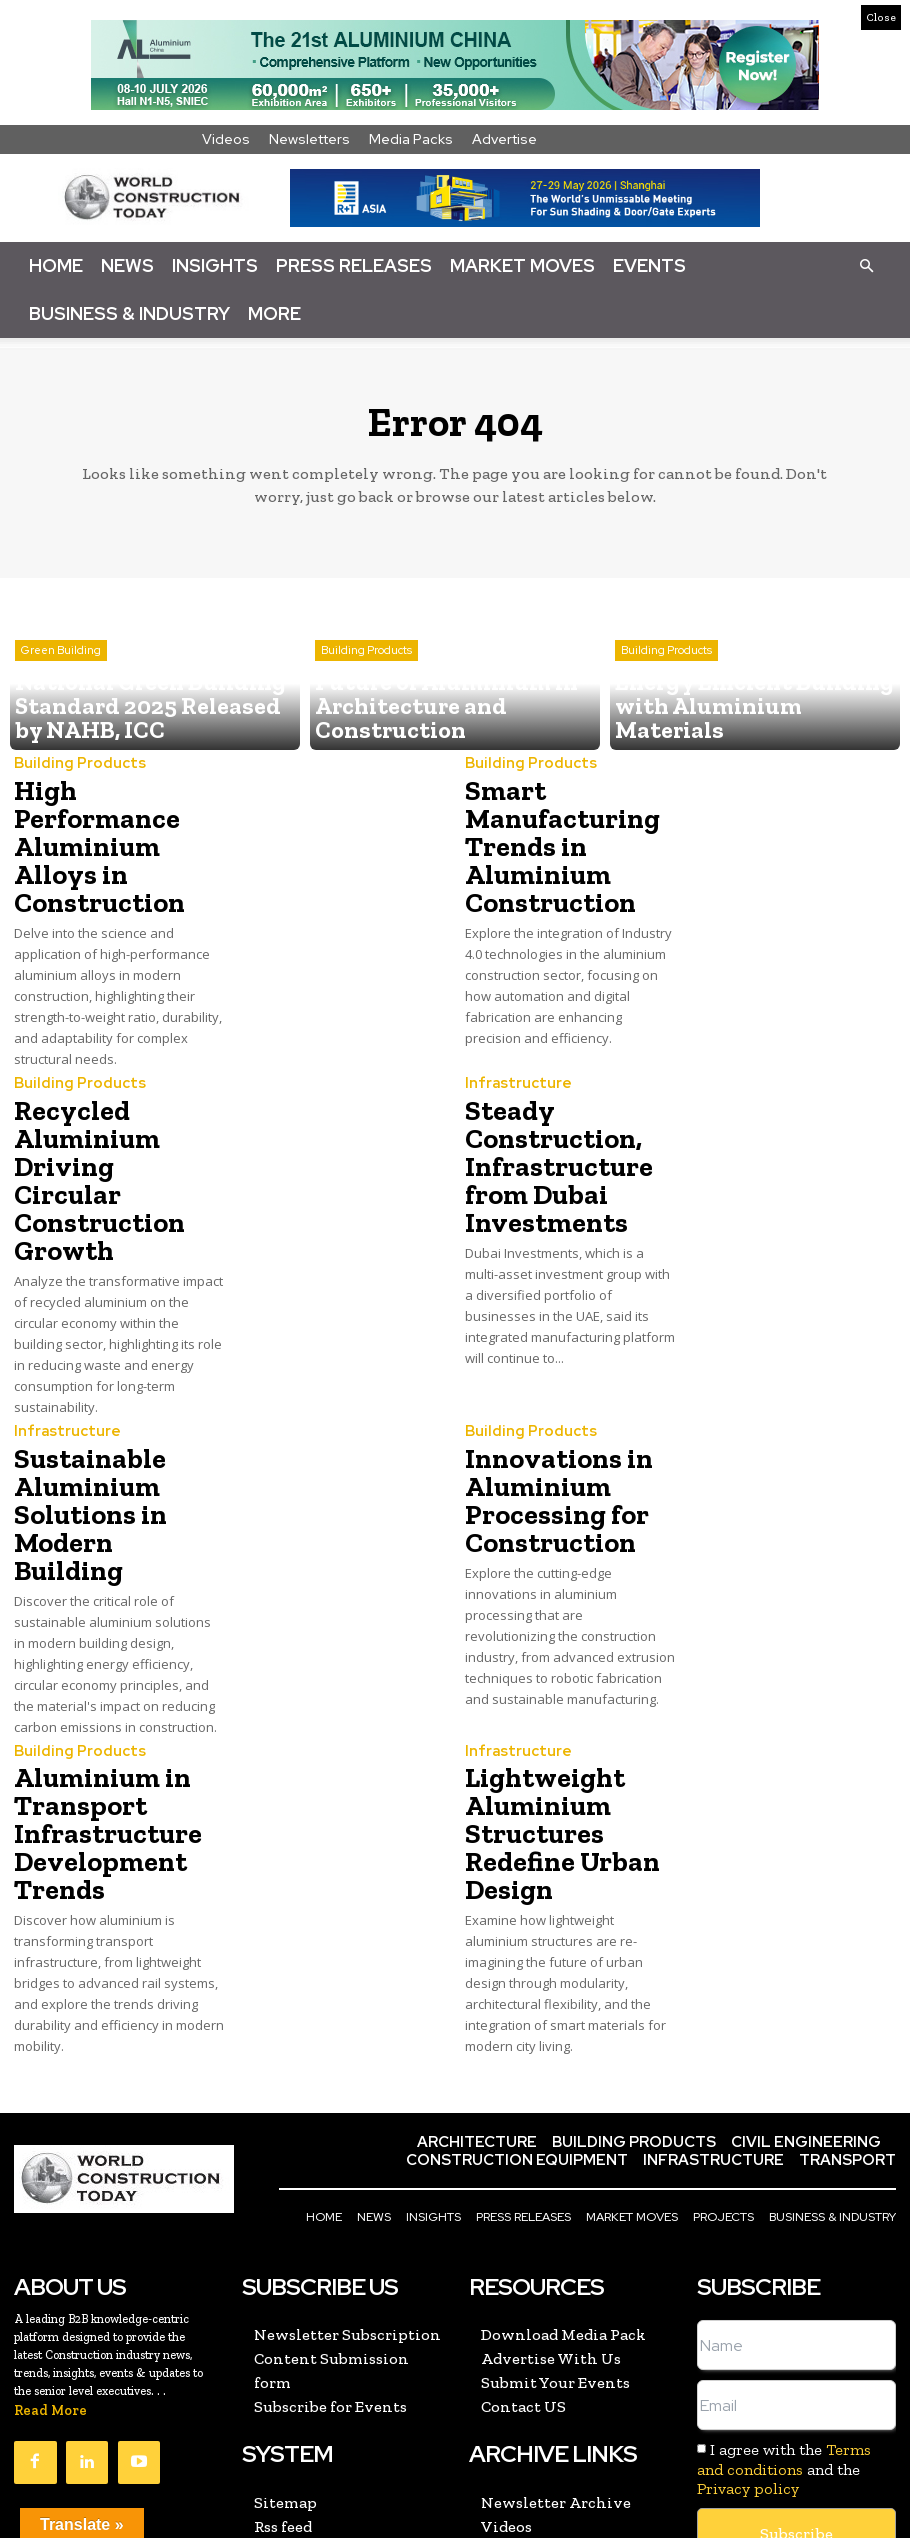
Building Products (366, 692)
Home (56, 265)
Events (649, 265)
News (127, 265)
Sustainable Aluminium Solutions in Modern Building (109, 1400)
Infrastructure (512, 1042)
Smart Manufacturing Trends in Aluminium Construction (551, 837)
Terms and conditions (784, 2298)
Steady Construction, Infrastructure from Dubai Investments (547, 1114)
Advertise (504, 139)
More (274, 313)
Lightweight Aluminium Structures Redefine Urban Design (549, 1686)
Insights (215, 265)
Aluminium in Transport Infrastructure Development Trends (96, 1686)
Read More (50, 2249)
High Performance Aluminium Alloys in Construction (116, 813)
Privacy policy (748, 2326)
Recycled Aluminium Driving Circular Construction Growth (105, 1114)
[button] (866, 265)
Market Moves (522, 265)
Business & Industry (129, 313)
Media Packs (411, 139)
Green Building (61, 692)
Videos (226, 139)
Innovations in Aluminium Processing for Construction (547, 1400)
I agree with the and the (784, 2307)
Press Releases (354, 265)
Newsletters (309, 139)
